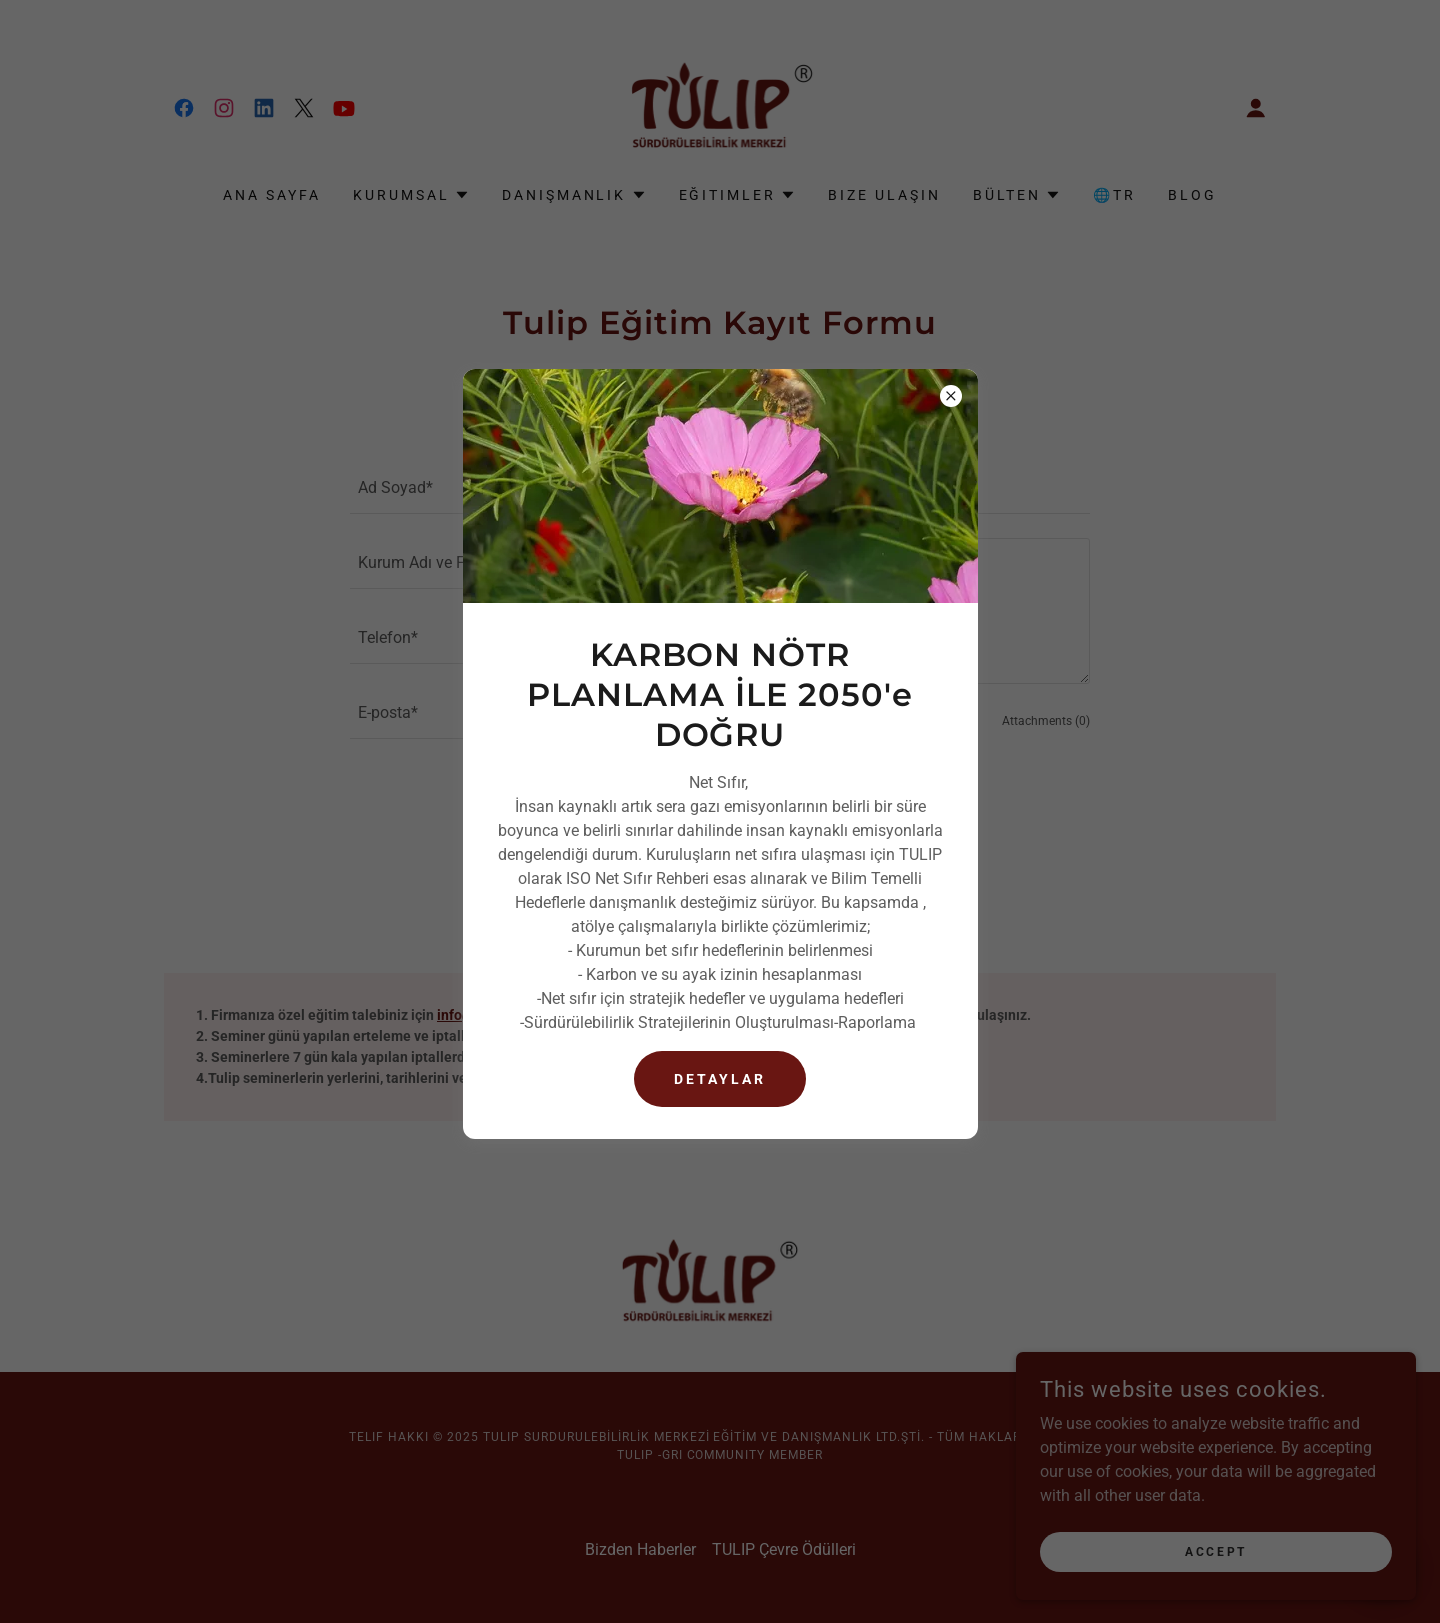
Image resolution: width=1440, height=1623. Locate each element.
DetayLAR (720, 1079)
